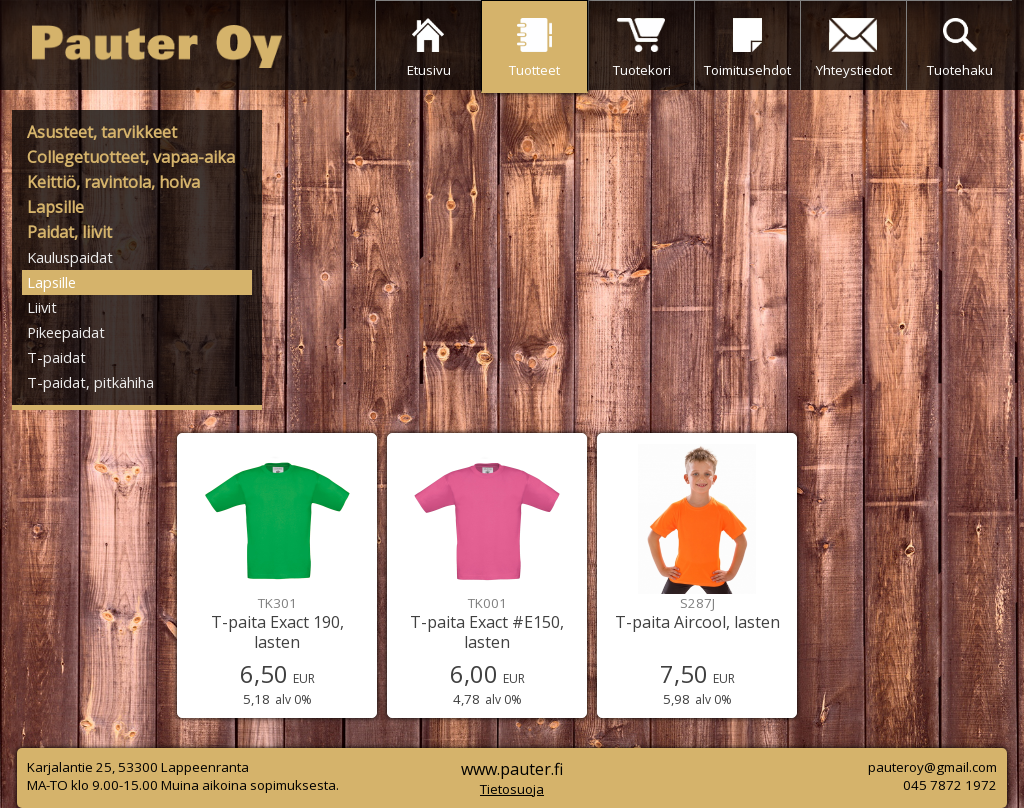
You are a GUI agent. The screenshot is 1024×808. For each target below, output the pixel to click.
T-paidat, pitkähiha (90, 382)
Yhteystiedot (854, 70)
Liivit (42, 307)
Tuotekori (642, 70)
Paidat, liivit (69, 232)
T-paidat (56, 357)
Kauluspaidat (70, 257)
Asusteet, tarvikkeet (102, 132)
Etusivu (429, 70)
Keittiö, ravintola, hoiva (113, 182)
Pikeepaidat (66, 332)
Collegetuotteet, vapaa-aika (131, 157)
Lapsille (55, 207)
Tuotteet (534, 70)
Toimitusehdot (747, 70)
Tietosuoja (512, 789)
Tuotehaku (960, 70)
